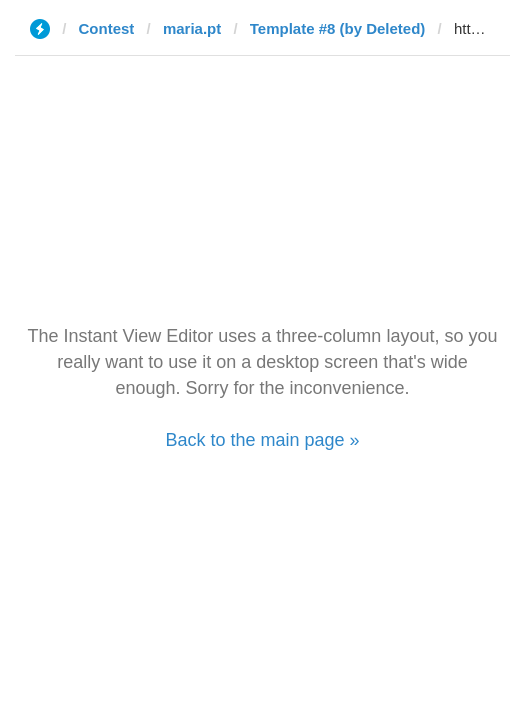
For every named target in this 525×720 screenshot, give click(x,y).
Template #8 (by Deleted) (338, 28)
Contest (107, 28)
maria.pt (192, 28)
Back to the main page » (262, 440)
